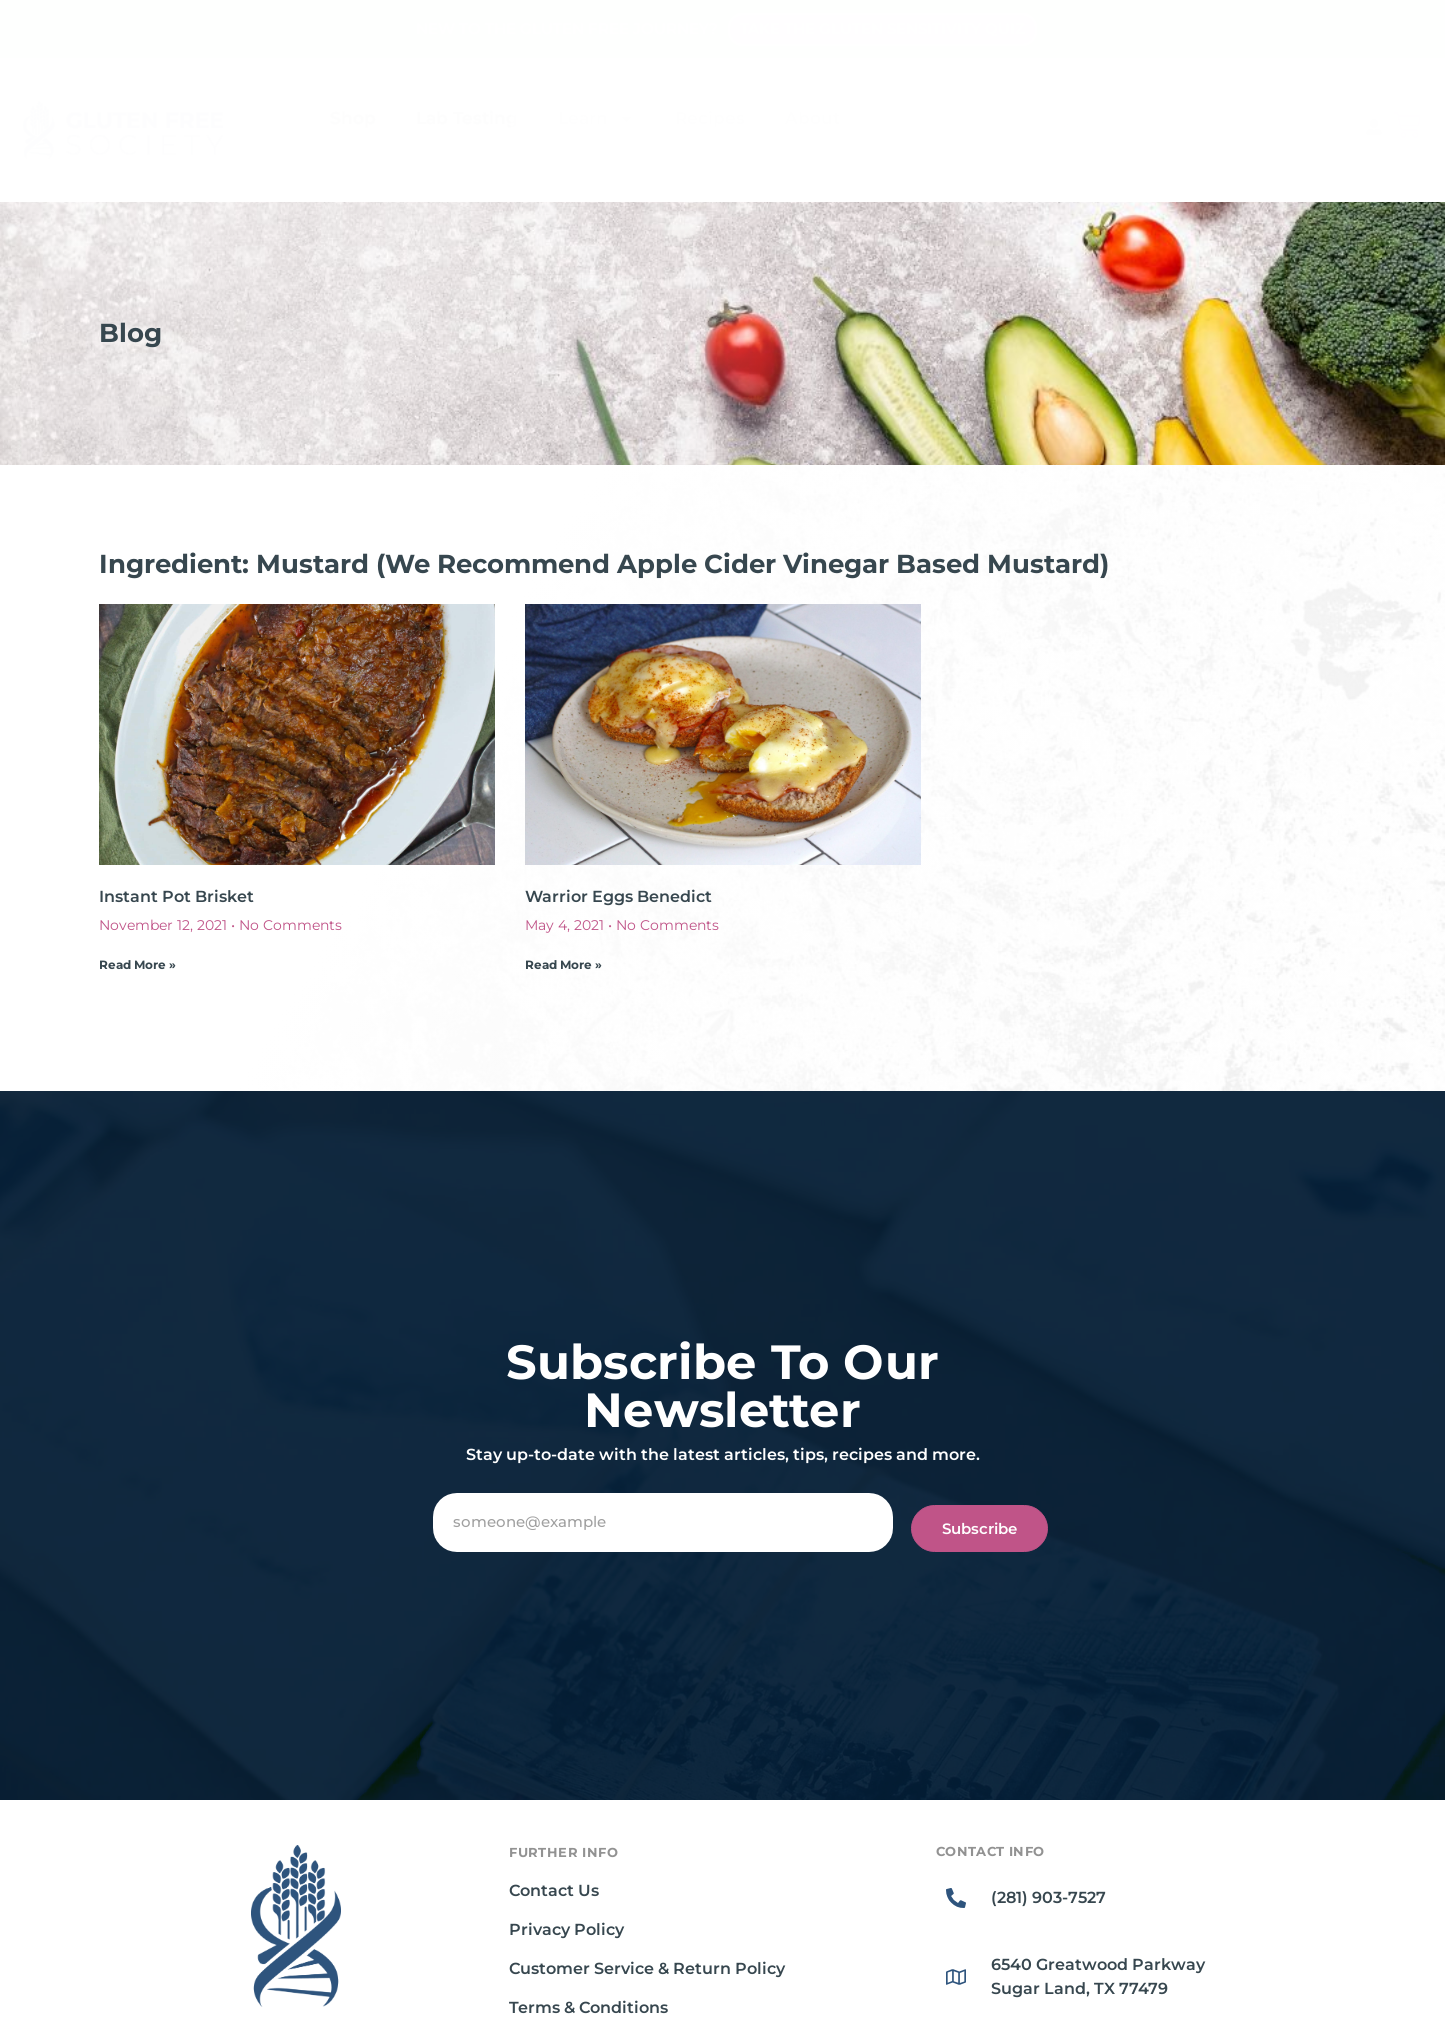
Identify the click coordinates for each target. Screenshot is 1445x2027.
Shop (353, 118)
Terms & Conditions (588, 2007)
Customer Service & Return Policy (647, 1968)
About (812, 118)
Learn (596, 118)
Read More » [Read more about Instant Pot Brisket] (137, 964)
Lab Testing (467, 118)
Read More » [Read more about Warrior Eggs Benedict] (563, 964)
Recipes (710, 118)
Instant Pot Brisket (176, 896)
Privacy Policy (566, 1929)
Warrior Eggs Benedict (618, 896)
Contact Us (554, 1890)
